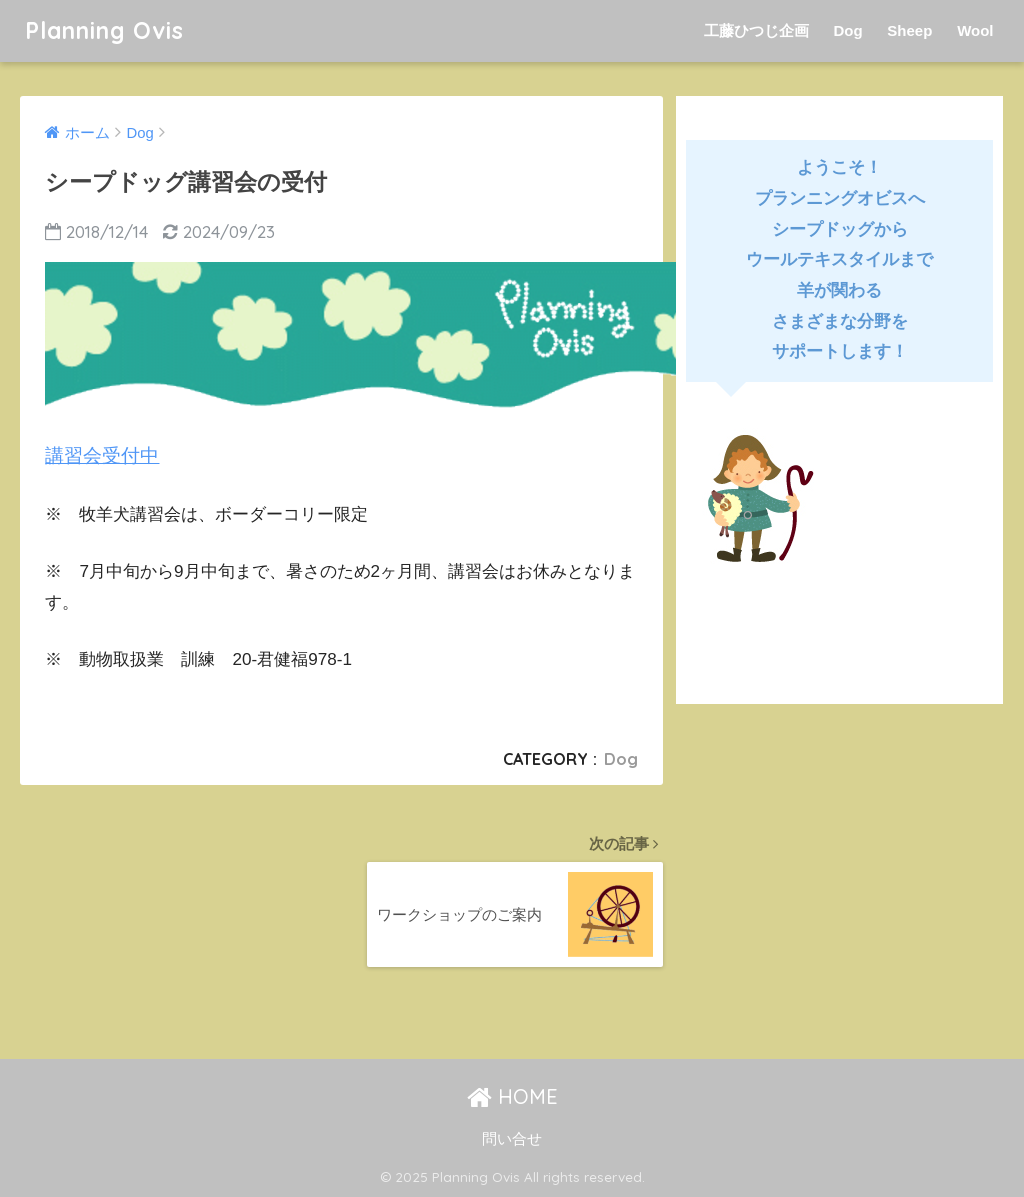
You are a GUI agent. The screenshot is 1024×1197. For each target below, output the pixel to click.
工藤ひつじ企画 (756, 30)
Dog (847, 30)
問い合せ (512, 1139)
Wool (975, 30)
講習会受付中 (102, 455)
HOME (512, 1096)
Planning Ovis (104, 30)
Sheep (909, 30)
